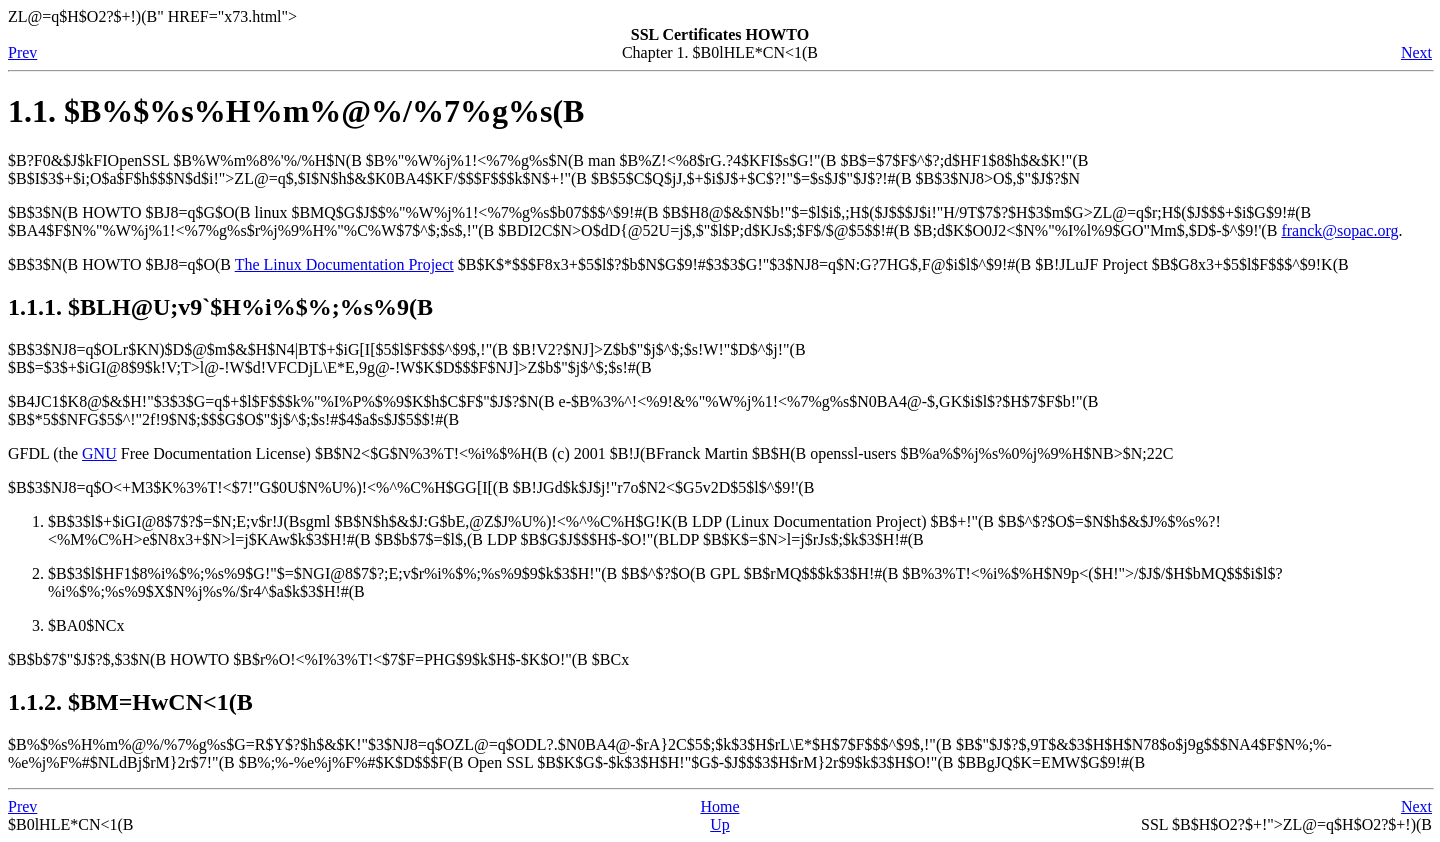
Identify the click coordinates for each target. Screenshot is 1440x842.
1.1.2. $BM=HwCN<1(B (130, 702)
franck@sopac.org (1339, 230)
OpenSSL (139, 160)
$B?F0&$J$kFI (88, 160)
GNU (99, 453)
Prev (22, 52)
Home (719, 806)
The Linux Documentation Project (344, 264)
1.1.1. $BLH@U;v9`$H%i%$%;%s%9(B (220, 307)
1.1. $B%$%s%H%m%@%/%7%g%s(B (296, 111)
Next (1416, 52)
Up (720, 824)
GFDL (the (45, 453)
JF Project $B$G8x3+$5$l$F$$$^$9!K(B (1215, 264)
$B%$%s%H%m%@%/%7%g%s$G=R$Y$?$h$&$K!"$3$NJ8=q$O (670, 753)
